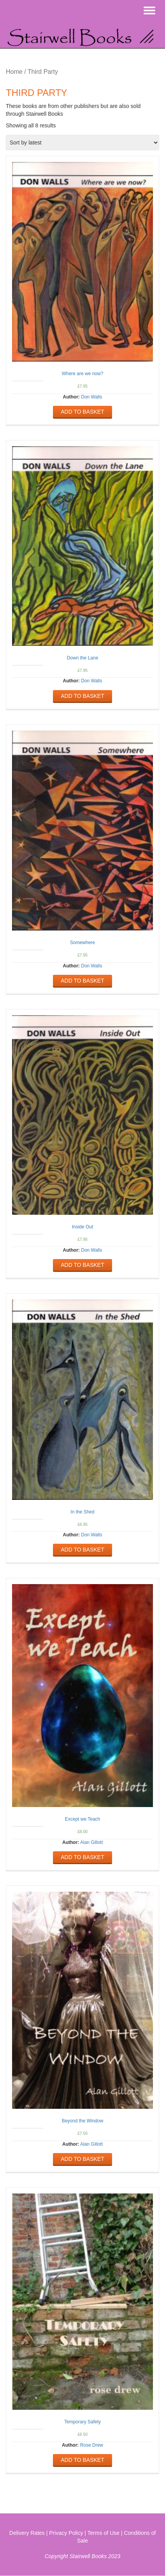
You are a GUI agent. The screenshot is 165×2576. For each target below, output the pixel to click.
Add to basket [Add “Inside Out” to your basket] (82, 1265)
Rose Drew (91, 2445)
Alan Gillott (91, 1842)
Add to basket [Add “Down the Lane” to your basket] (82, 696)
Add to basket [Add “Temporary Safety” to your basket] (82, 2460)
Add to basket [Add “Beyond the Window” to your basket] (82, 2159)
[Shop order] (82, 142)
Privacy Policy (66, 2533)
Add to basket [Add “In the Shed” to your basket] (82, 1549)
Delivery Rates (27, 2533)
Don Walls (91, 397)
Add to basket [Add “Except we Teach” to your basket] (82, 1857)
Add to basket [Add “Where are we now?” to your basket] (82, 412)
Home (14, 71)
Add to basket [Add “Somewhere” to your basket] (82, 981)
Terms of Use (103, 2533)
